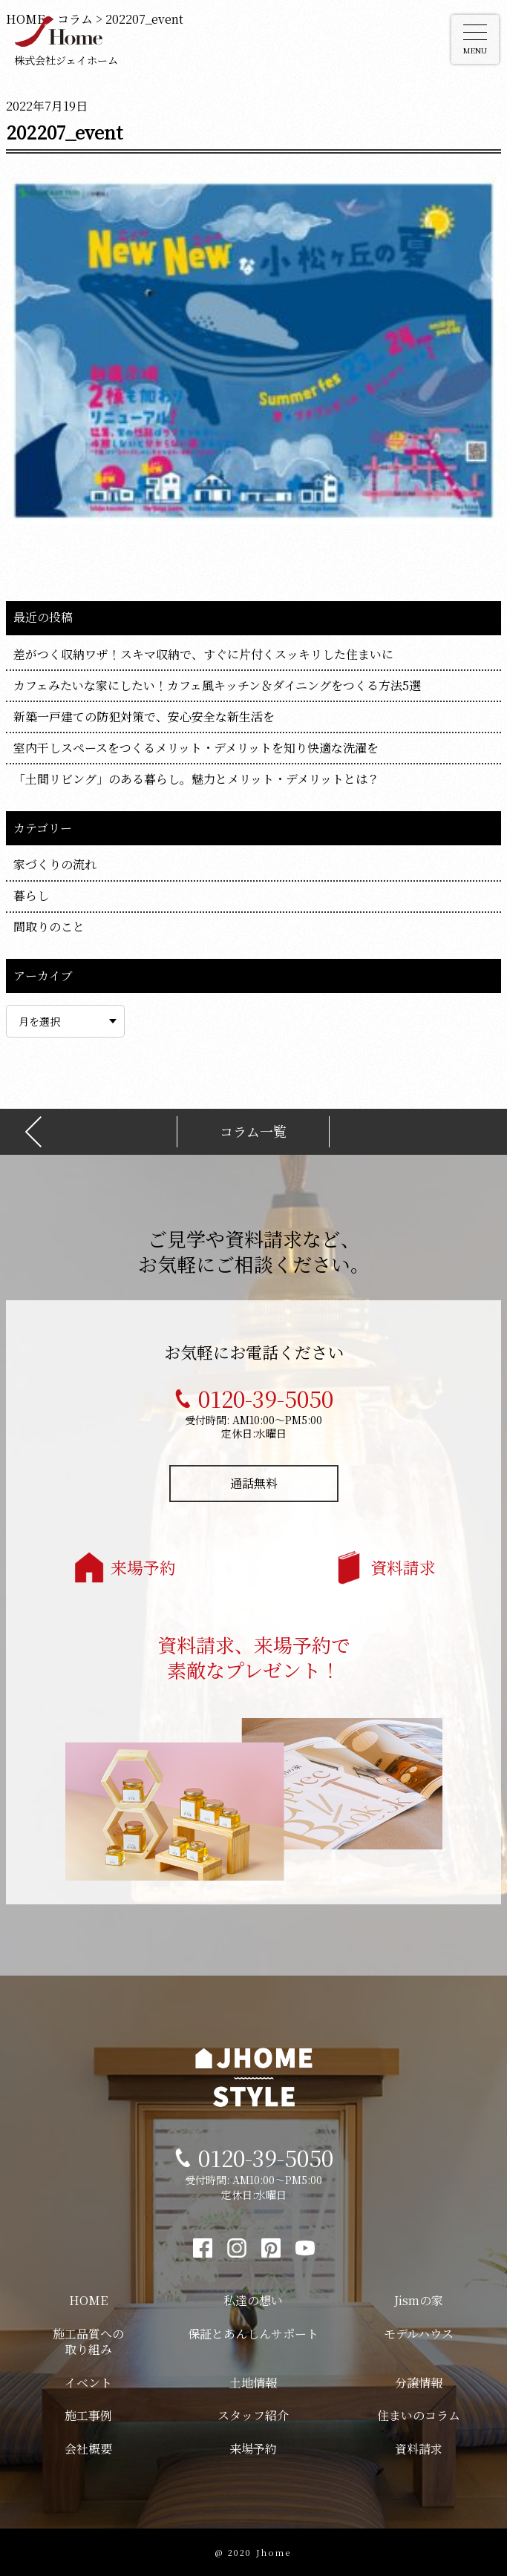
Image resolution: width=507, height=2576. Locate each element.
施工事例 (88, 2415)
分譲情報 (418, 2382)
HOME (88, 2300)
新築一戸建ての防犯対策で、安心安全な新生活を (144, 716)
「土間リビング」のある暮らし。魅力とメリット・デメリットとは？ (196, 778)
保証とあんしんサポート (253, 2333)
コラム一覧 (253, 1131)
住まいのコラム (418, 2415)
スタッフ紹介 (253, 2415)
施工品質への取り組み (88, 2341)
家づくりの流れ (55, 864)
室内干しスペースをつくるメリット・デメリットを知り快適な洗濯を (196, 747)
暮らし (31, 895)
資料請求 (403, 1567)
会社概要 (88, 2448)
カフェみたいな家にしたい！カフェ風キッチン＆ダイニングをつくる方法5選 (217, 685)
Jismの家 (418, 2300)
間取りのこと (49, 926)
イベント (88, 2382)
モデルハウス (419, 2333)
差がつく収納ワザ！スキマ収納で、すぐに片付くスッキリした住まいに (203, 654)
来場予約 (143, 1567)
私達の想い (253, 2300)
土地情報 (253, 2382)
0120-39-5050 (265, 1398)
